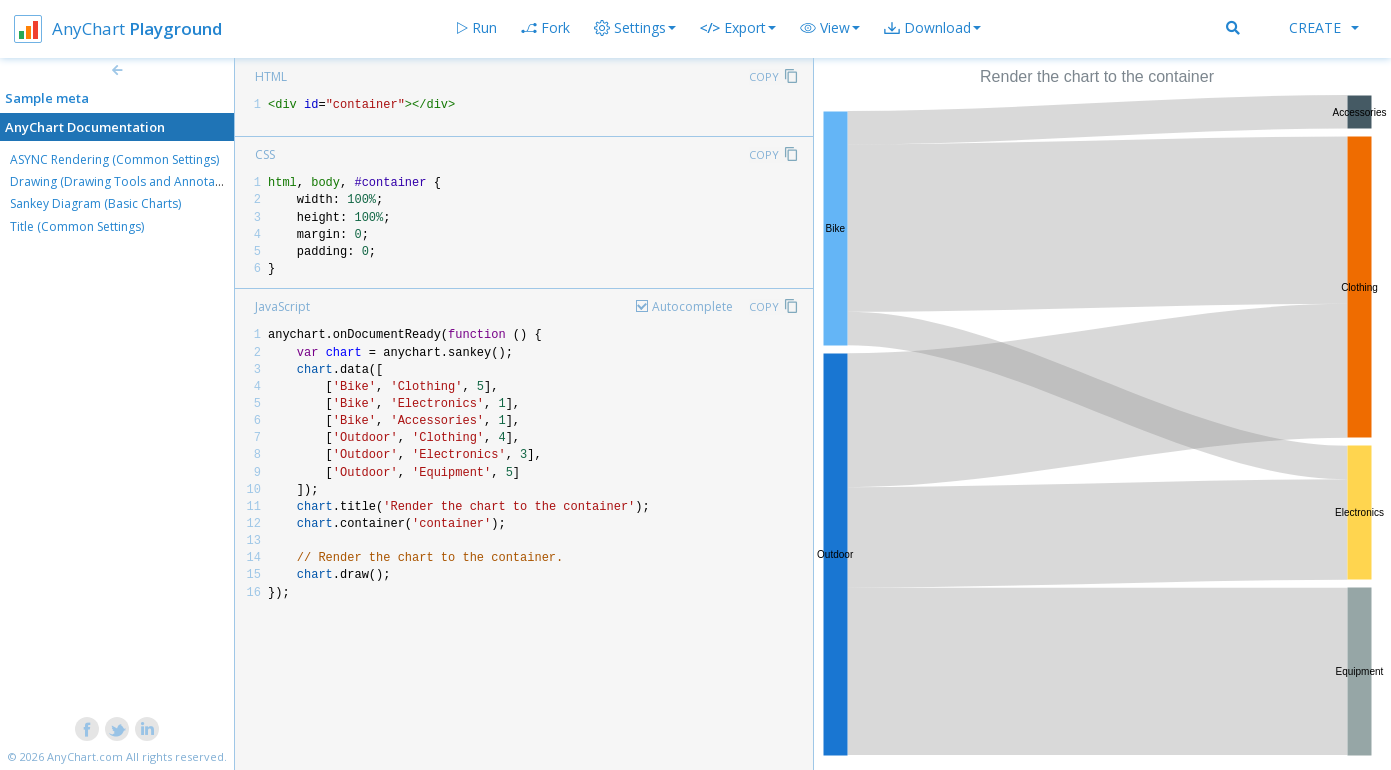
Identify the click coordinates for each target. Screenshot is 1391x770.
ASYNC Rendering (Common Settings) (114, 159)
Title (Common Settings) (77, 226)
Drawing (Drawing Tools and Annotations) (128, 181)
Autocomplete (692, 306)
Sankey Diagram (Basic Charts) (95, 203)
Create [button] (1324, 27)
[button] (830, 28)
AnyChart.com (85, 756)
